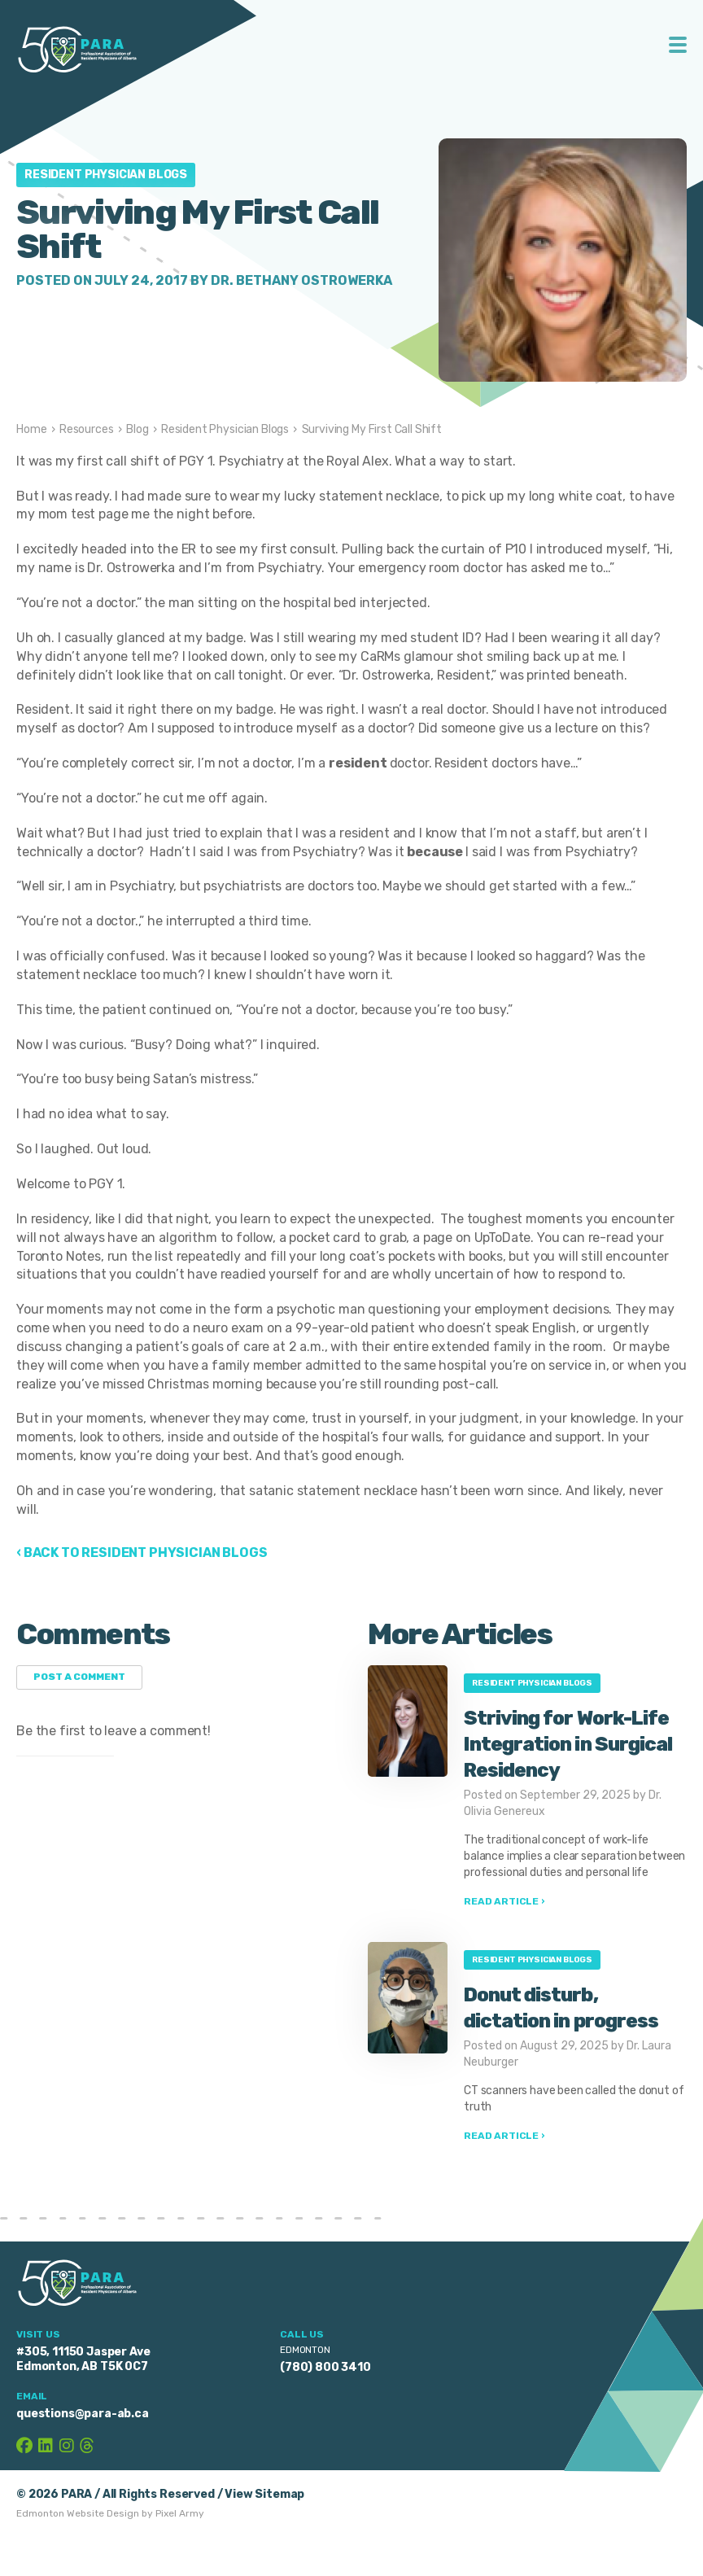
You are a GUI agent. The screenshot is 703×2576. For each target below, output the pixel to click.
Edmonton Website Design (77, 2513)
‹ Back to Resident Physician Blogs (142, 1552)
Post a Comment (79, 1676)
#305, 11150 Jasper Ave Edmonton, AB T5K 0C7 (83, 2359)
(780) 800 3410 (325, 2367)
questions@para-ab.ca (82, 2414)
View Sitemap (264, 2494)
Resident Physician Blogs (105, 175)
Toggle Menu (678, 45)
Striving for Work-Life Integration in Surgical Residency (568, 1744)
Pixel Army (179, 2513)
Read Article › (504, 1901)
